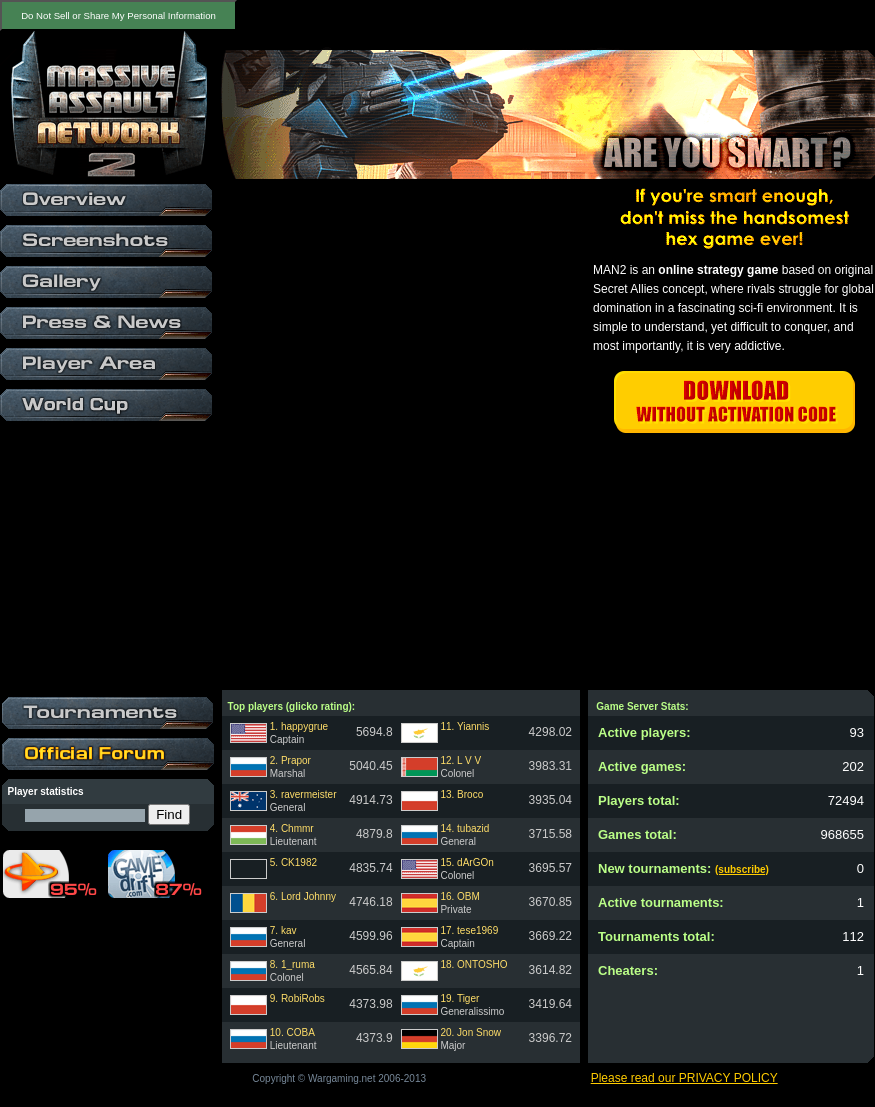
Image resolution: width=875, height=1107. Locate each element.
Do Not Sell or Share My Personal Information (118, 15)
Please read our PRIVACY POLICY (684, 1078)
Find (169, 814)
